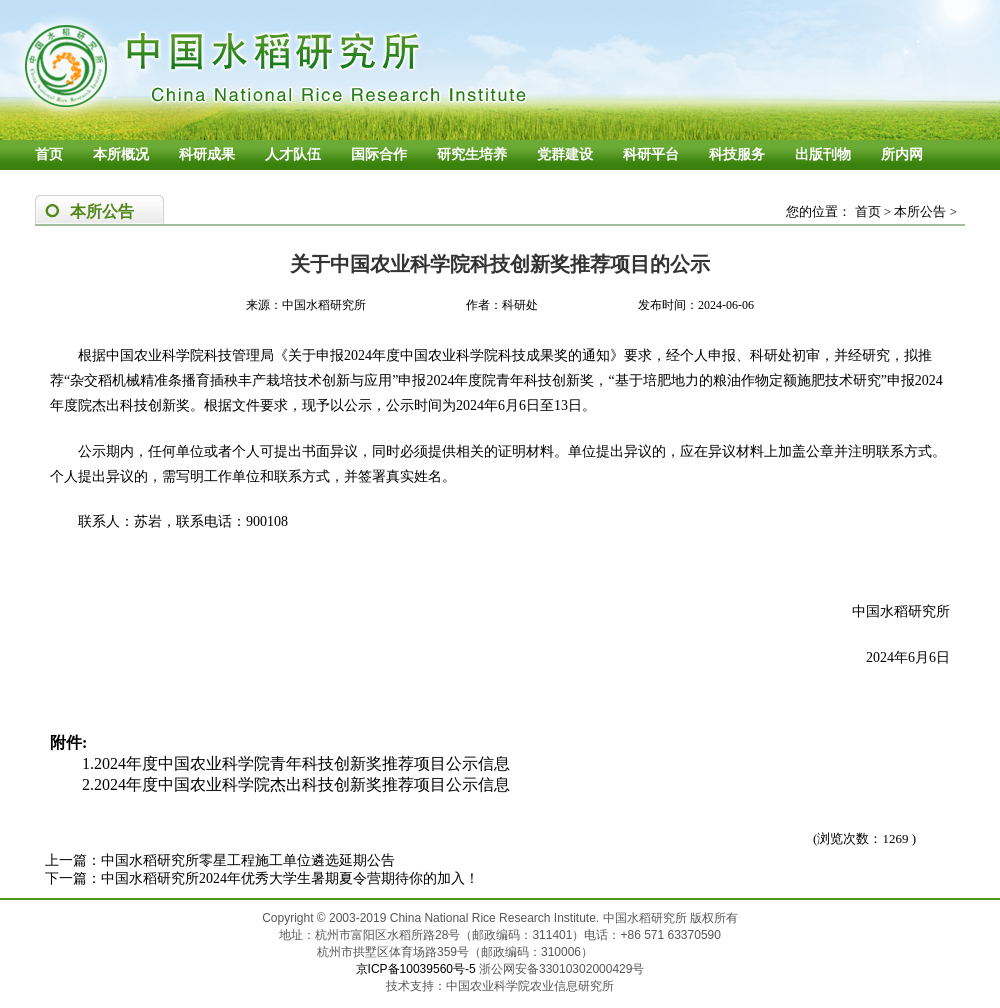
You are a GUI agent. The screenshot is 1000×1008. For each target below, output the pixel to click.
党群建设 (565, 154)
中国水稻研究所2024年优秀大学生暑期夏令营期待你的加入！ (290, 878)
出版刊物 (823, 154)
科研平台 (651, 154)
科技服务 (737, 154)
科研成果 (207, 154)
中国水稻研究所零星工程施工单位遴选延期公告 (248, 860)
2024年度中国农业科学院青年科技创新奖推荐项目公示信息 (302, 763)
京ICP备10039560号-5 (417, 969)
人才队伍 (293, 154)
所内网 (902, 154)
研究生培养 (472, 154)
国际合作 (379, 154)
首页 (49, 154)
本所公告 (920, 211)
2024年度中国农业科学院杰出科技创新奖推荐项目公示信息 (302, 784)
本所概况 (121, 154)
